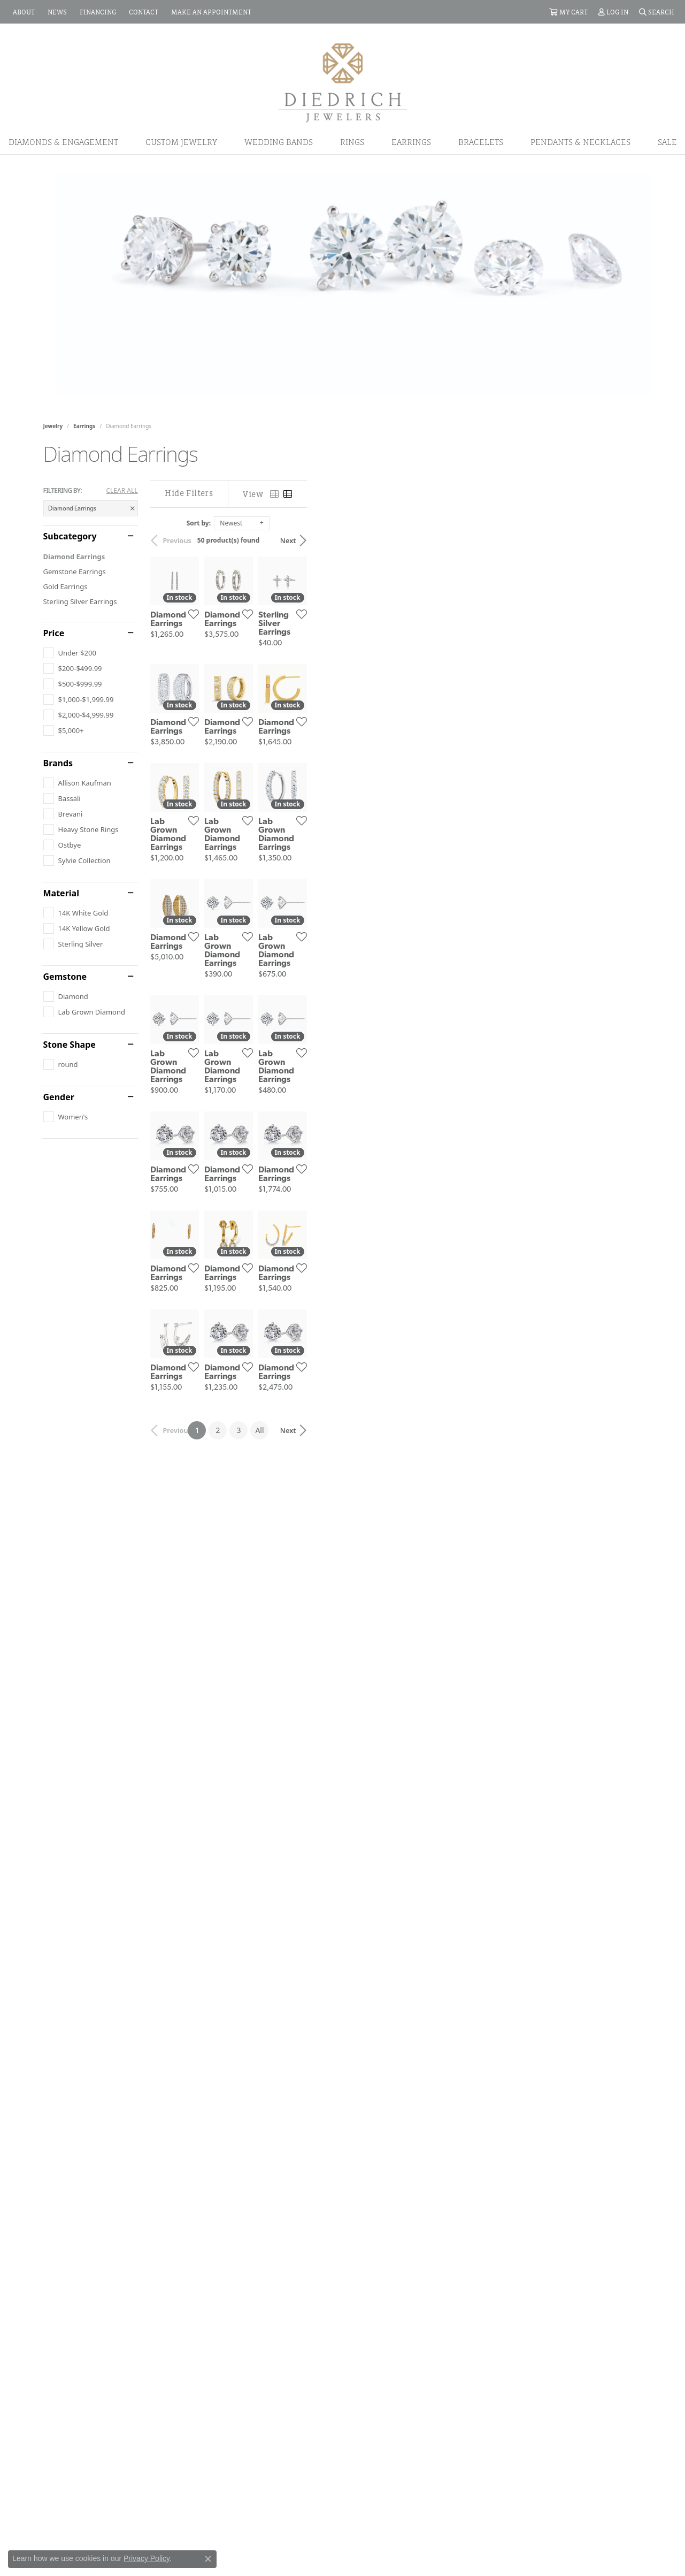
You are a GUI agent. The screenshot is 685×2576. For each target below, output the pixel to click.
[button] (568, 12)
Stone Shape (69, 1044)
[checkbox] (69, 653)
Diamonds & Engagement (63, 142)
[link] (23, 12)
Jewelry (53, 426)
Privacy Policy (147, 2558)
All (427, 2196)
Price (54, 633)
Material (61, 893)
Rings (352, 142)
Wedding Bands (278, 142)
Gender (58, 1097)
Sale (667, 142)
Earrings (411, 142)
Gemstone (65, 976)
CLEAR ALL (121, 490)
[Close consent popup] (208, 2559)
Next (623, 540)
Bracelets (480, 142)
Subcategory (70, 536)
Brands (58, 763)
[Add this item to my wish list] (302, 725)
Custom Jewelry (181, 142)
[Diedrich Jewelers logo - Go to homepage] (343, 82)
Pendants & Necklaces (580, 142)
